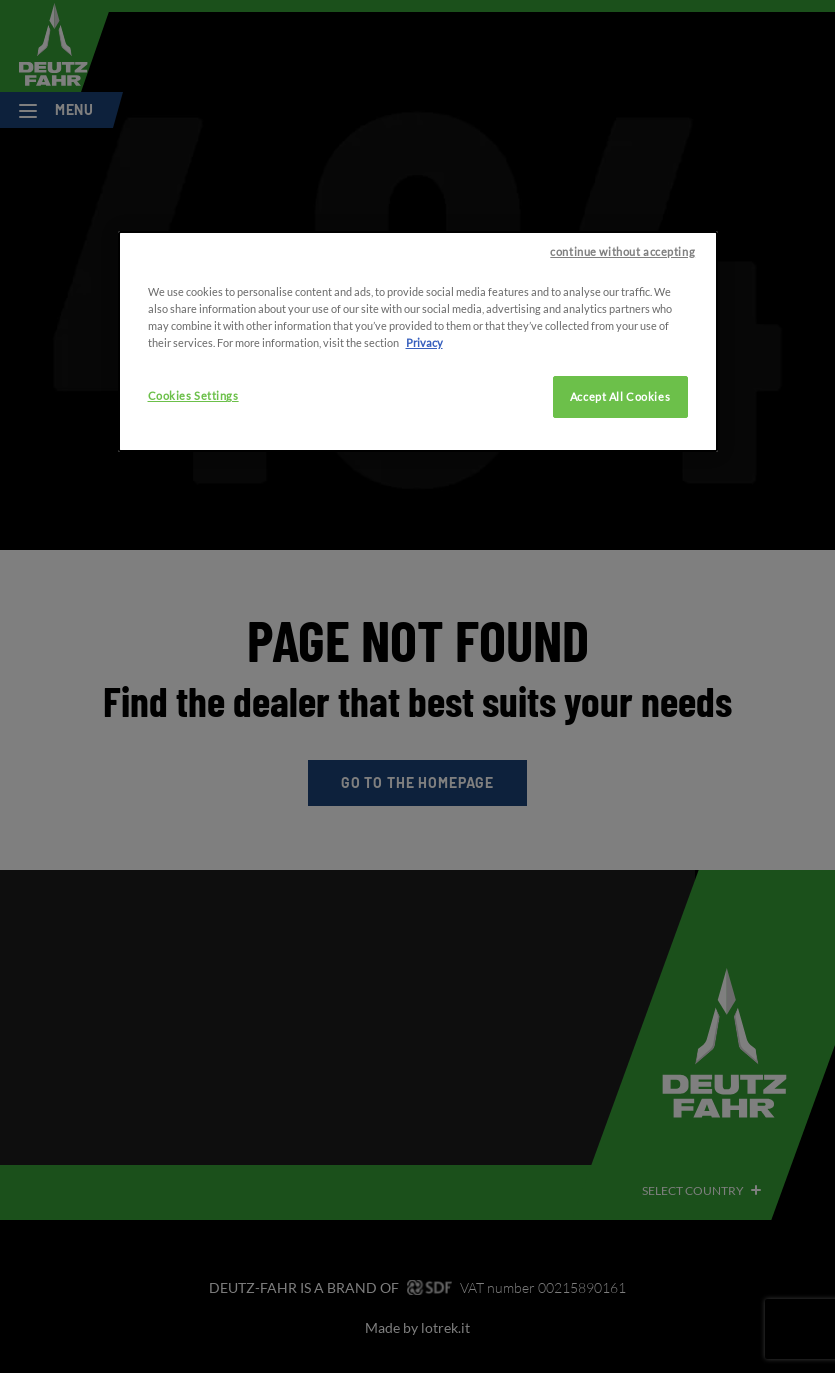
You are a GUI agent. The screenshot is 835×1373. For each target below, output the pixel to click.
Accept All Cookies (620, 450)
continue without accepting (622, 305)
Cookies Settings (193, 449)
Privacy (424, 396)
